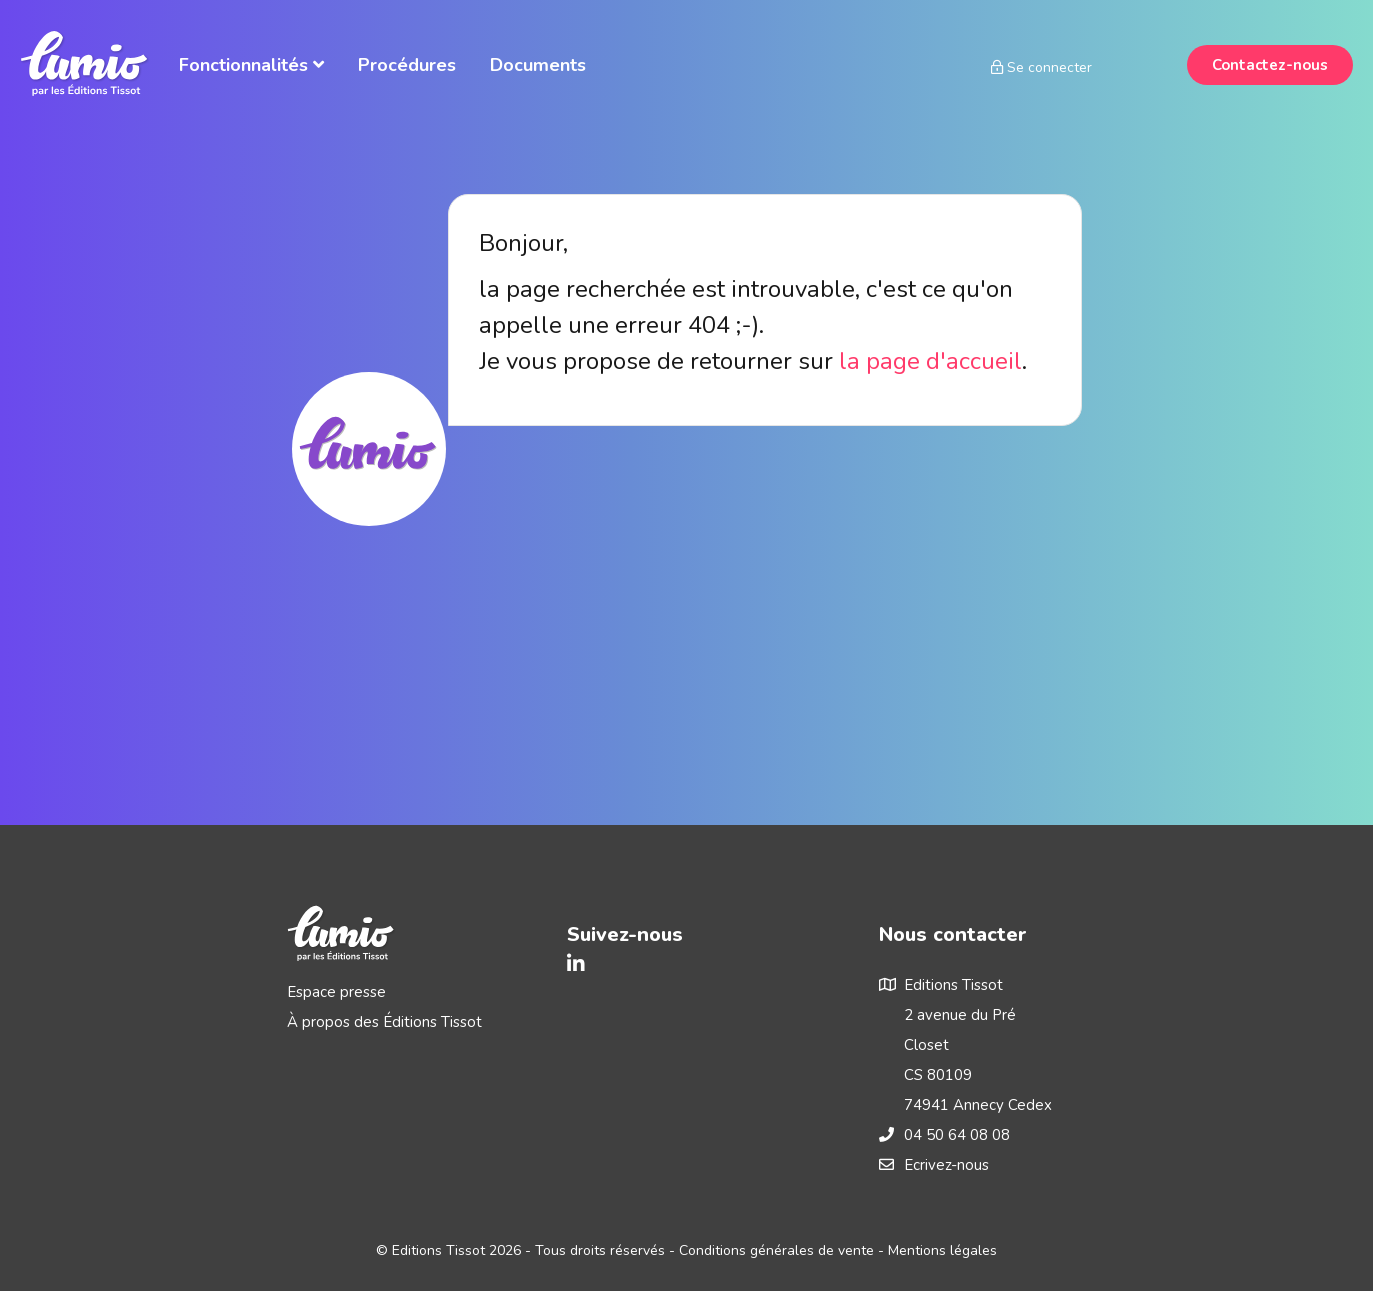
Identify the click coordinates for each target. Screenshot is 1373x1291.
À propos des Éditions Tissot (384, 1022)
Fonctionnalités (251, 65)
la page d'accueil (930, 361)
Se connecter (1041, 67)
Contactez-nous (1270, 65)
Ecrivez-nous (946, 1165)
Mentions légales (942, 1250)
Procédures (407, 65)
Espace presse (336, 992)
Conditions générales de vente (776, 1250)
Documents (538, 65)
